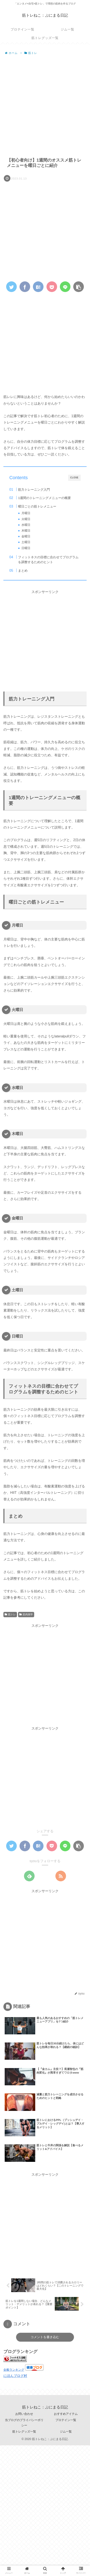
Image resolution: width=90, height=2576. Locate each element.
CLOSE (74, 477)
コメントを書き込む (45, 2337)
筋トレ (10, 1614)
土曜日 (25, 542)
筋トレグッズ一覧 (24, 2431)
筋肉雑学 (26, 1614)
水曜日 (25, 524)
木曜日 (25, 530)
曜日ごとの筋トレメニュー (37, 506)
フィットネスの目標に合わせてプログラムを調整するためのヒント (48, 559)
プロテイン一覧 (65, 2420)
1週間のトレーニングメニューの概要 (44, 498)
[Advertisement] (45, 103)
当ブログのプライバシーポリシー (24, 2422)
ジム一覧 (66, 2431)
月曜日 (25, 513)
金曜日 (25, 536)
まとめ (23, 570)
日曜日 (25, 548)
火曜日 (25, 519)
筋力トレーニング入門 (34, 489)
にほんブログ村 (15, 2376)
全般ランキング (13, 2369)
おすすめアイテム (66, 2413)
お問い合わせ (24, 2413)
